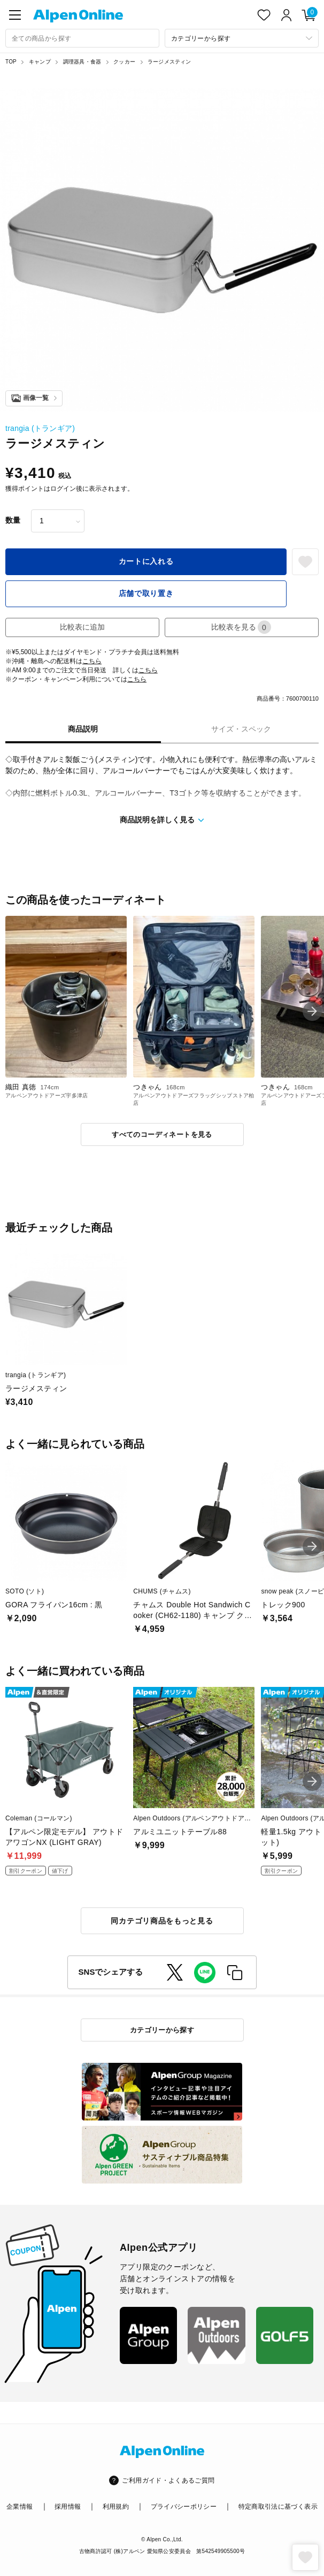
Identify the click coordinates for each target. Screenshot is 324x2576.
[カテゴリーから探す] (242, 38)
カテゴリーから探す (162, 2030)
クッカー (124, 62)
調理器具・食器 (82, 62)
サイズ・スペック (241, 729)
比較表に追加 (82, 627)
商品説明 (83, 729)
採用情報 (68, 2506)
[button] (312, 1011)
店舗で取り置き (146, 593)
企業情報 (19, 2506)
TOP (11, 62)
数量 (12, 520)
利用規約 (116, 2506)
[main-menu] (15, 15)
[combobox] (82, 38)
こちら (92, 661)
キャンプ (40, 62)
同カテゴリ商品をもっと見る (162, 1921)
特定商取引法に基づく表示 (278, 2506)
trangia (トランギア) (40, 428)
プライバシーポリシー (184, 2506)
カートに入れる (146, 561)
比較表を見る (241, 627)
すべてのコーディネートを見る (162, 1134)
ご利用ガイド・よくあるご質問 (168, 2480)
